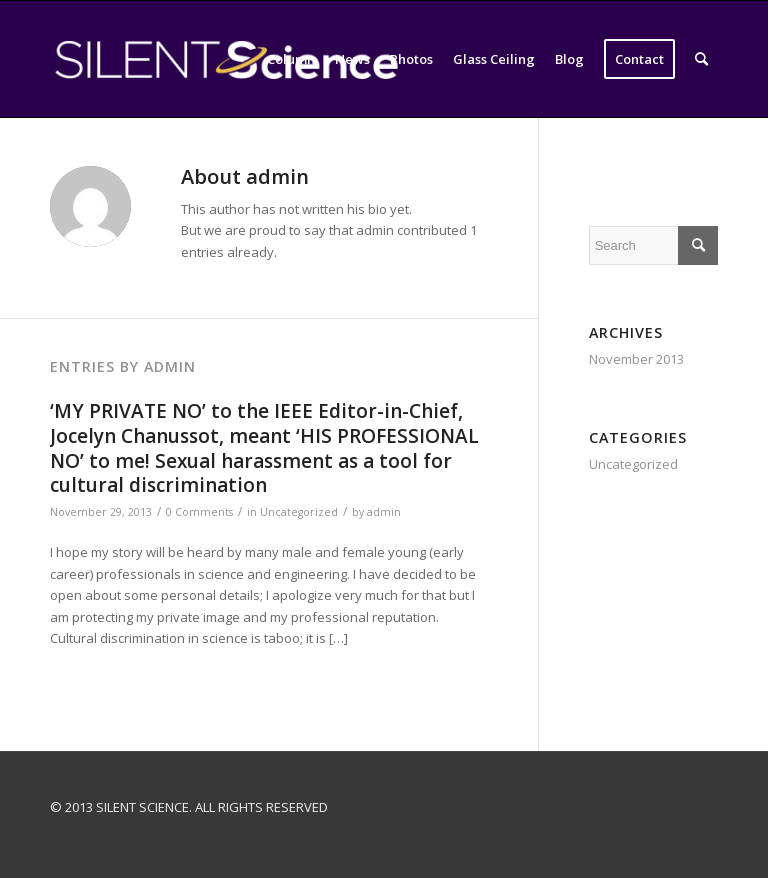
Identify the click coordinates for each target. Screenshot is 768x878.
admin (384, 512)
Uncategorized (299, 512)
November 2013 (636, 359)
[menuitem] (291, 59)
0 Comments (199, 512)
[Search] (701, 59)
